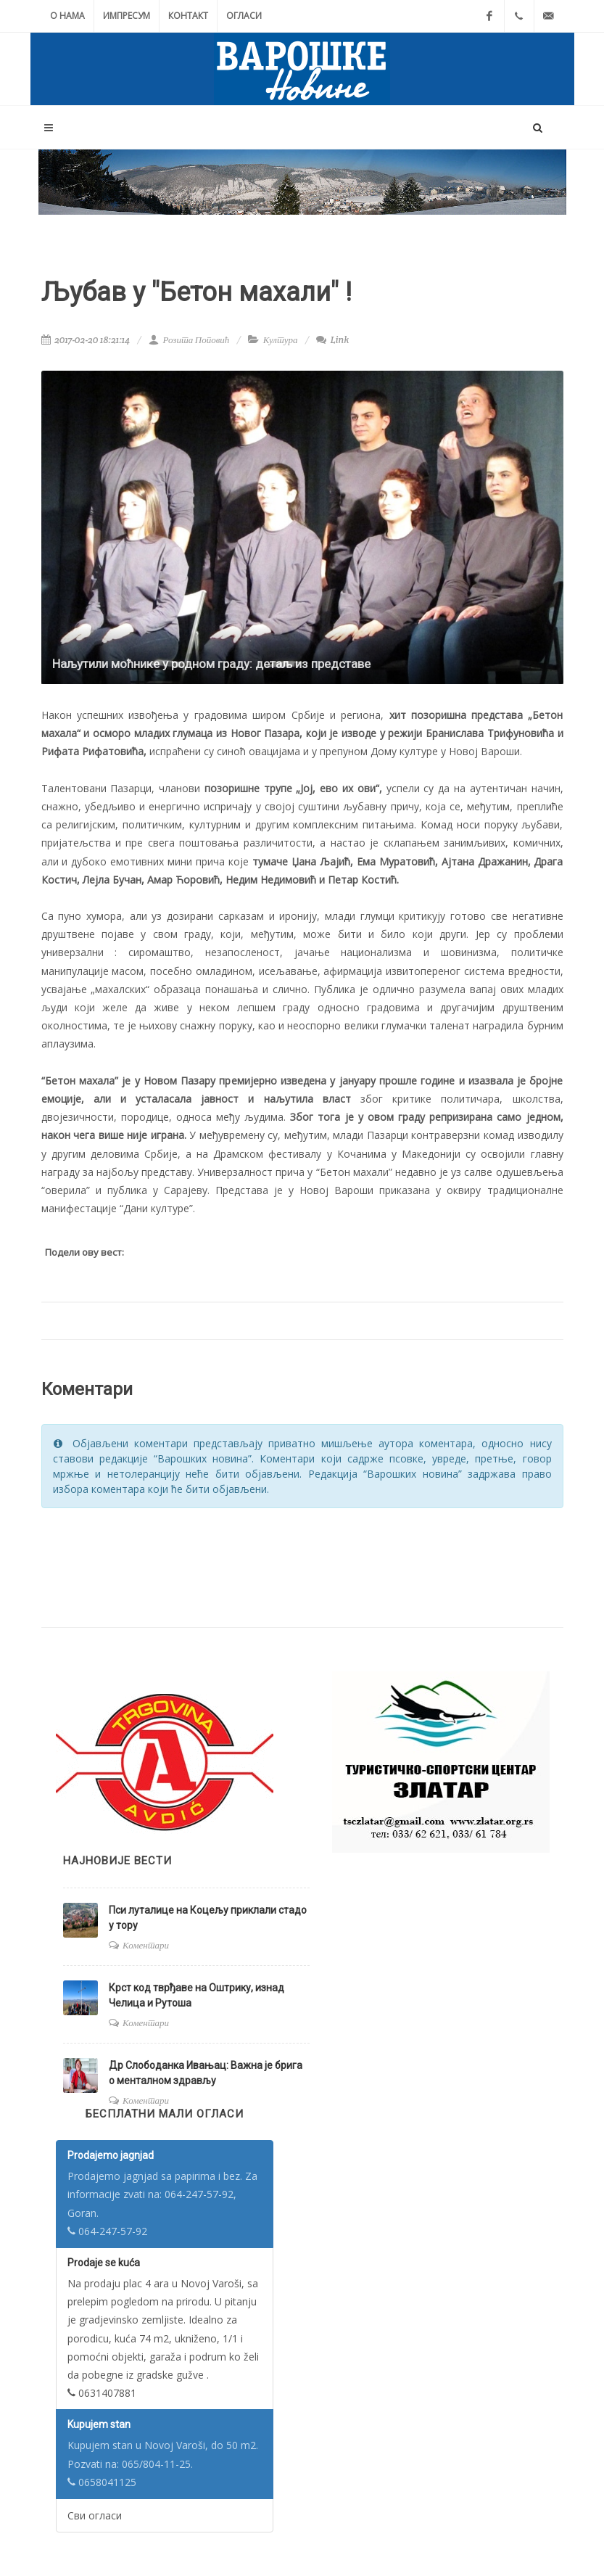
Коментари (146, 1945)
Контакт (188, 15)
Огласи (244, 15)
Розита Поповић (189, 340)
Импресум (126, 15)
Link (332, 340)
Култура (280, 340)
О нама (67, 15)
